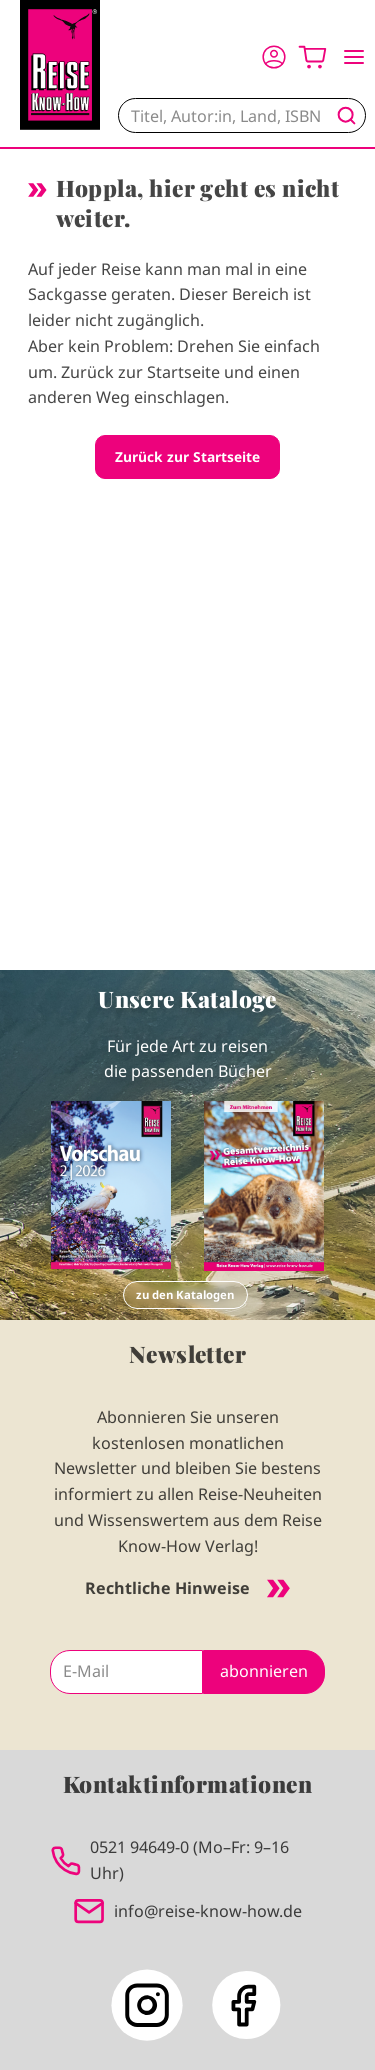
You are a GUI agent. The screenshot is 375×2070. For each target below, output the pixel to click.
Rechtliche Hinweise (187, 1588)
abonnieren (264, 1671)
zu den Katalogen (185, 1294)
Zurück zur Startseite (187, 456)
